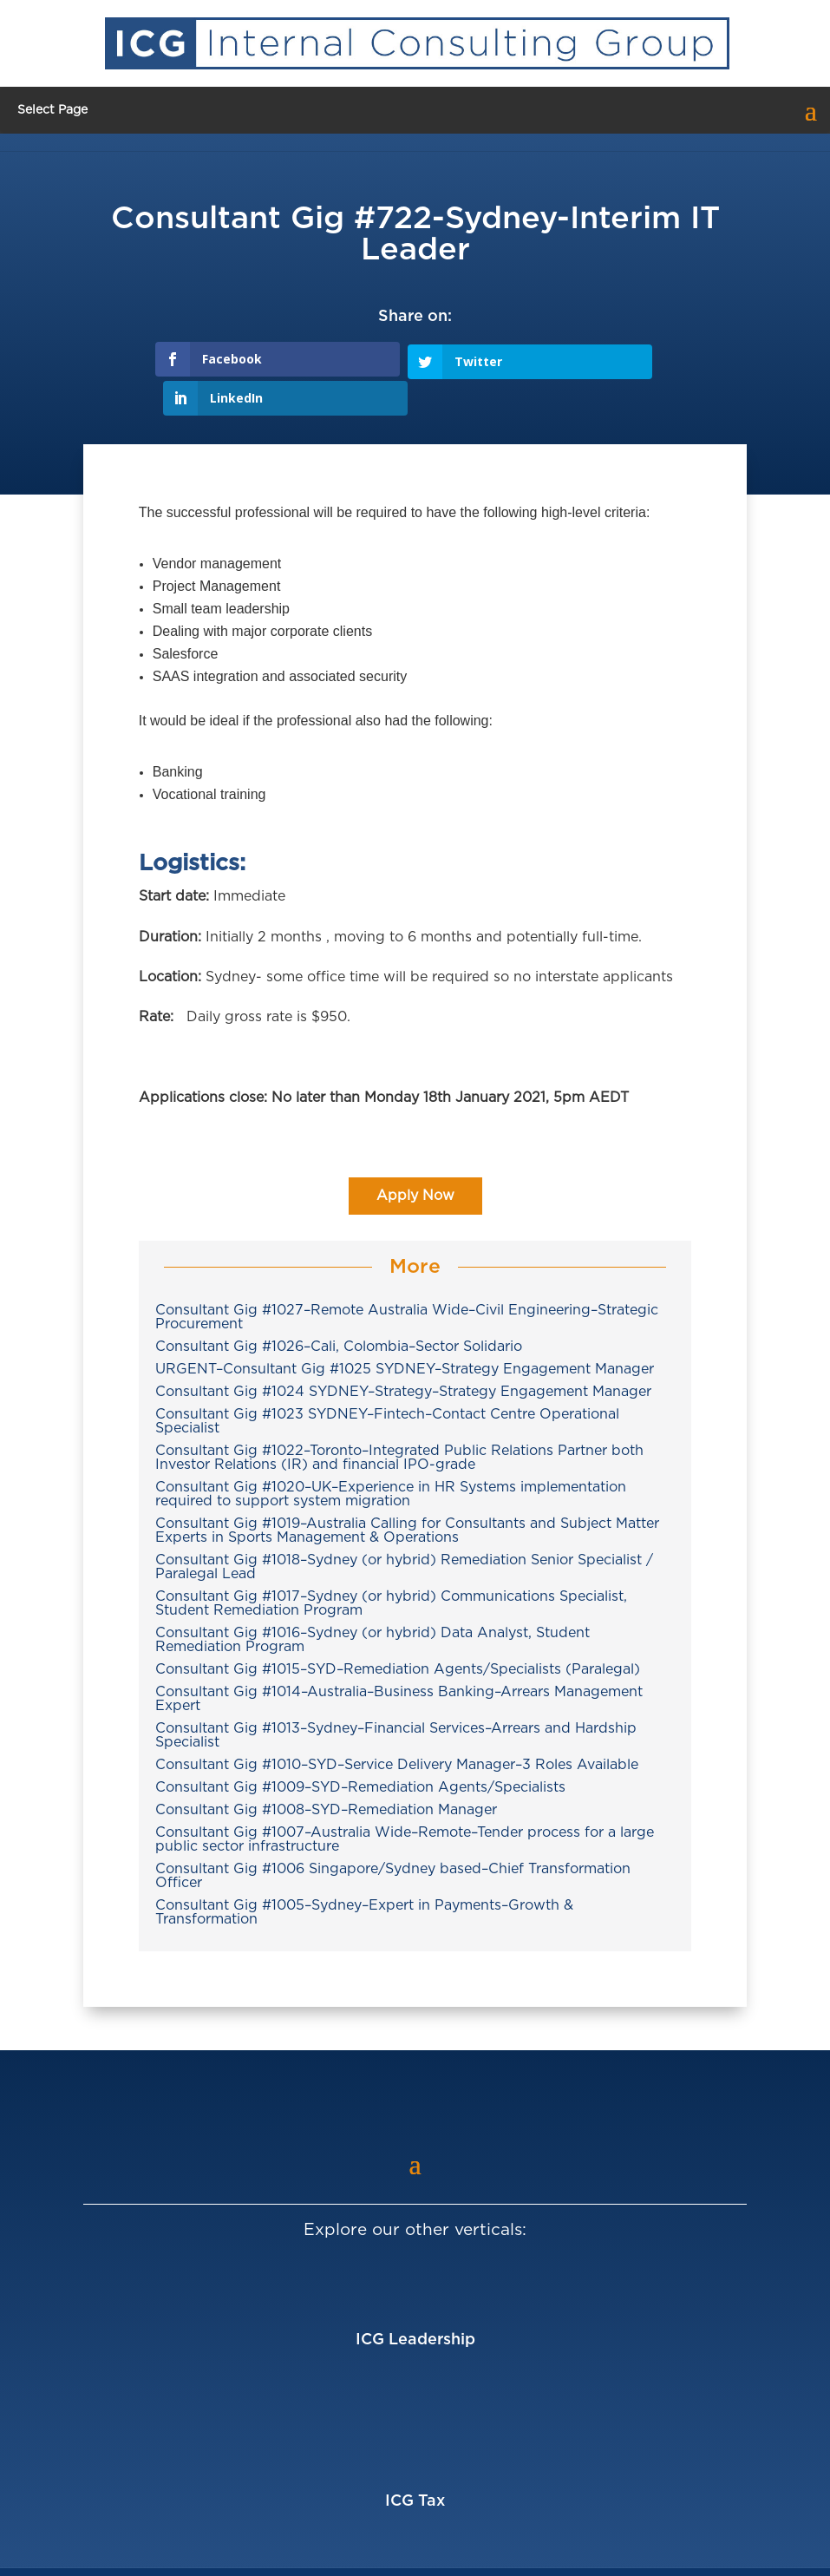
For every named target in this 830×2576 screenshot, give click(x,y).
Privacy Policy (638, 2553)
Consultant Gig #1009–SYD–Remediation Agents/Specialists (360, 1748)
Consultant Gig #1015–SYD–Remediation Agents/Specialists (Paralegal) (397, 1630)
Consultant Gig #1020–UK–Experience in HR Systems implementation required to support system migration (390, 1455)
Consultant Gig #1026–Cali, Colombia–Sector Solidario (338, 1307)
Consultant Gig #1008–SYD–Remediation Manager (326, 1771)
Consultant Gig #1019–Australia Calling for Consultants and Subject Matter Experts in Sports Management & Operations (407, 1491)
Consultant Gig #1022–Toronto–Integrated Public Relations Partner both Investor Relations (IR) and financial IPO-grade (399, 1418)
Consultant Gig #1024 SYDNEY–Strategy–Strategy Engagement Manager (403, 1353)
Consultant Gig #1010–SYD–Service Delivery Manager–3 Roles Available (396, 1726)
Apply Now (415, 1156)
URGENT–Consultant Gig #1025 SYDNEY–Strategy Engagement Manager (404, 1330)
